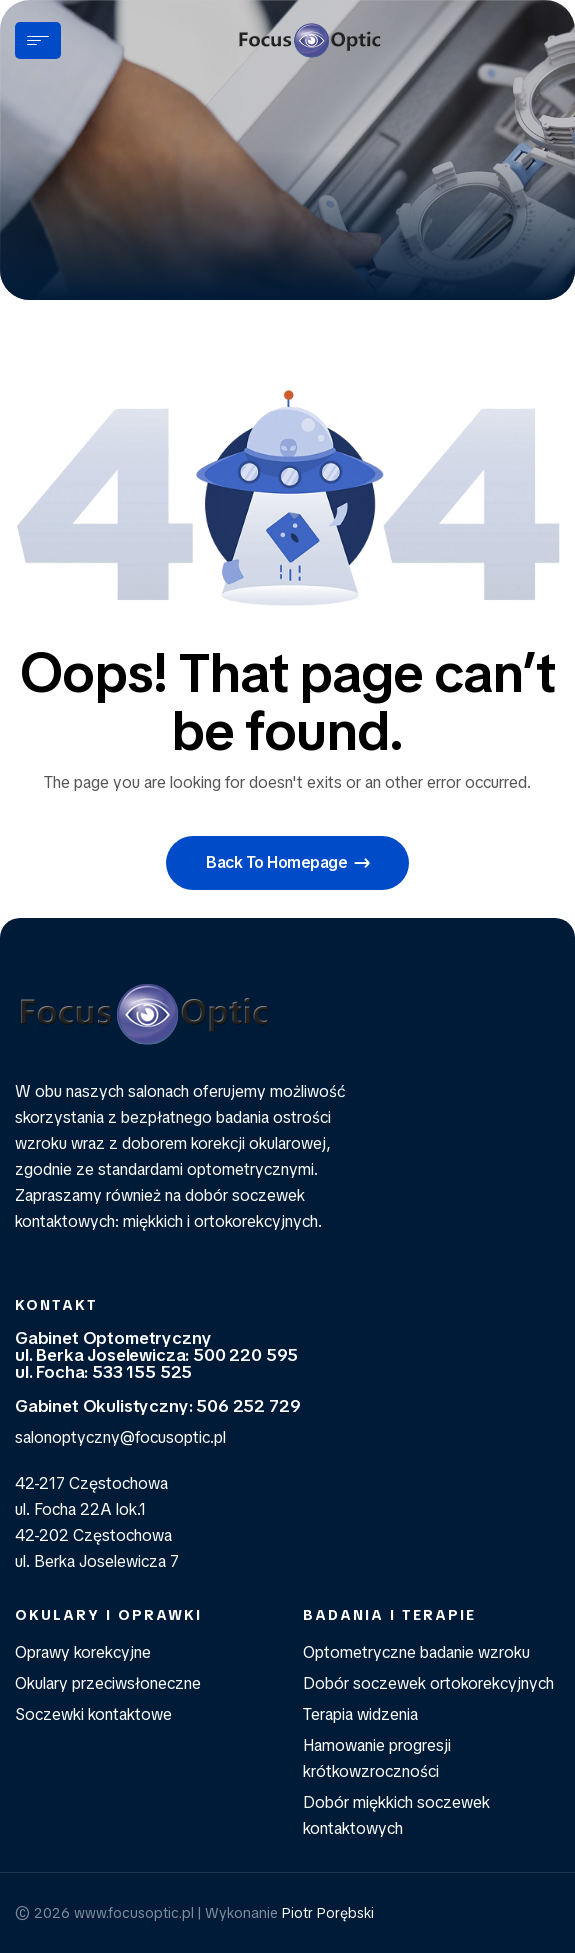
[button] (287, 863)
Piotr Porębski (328, 1913)
